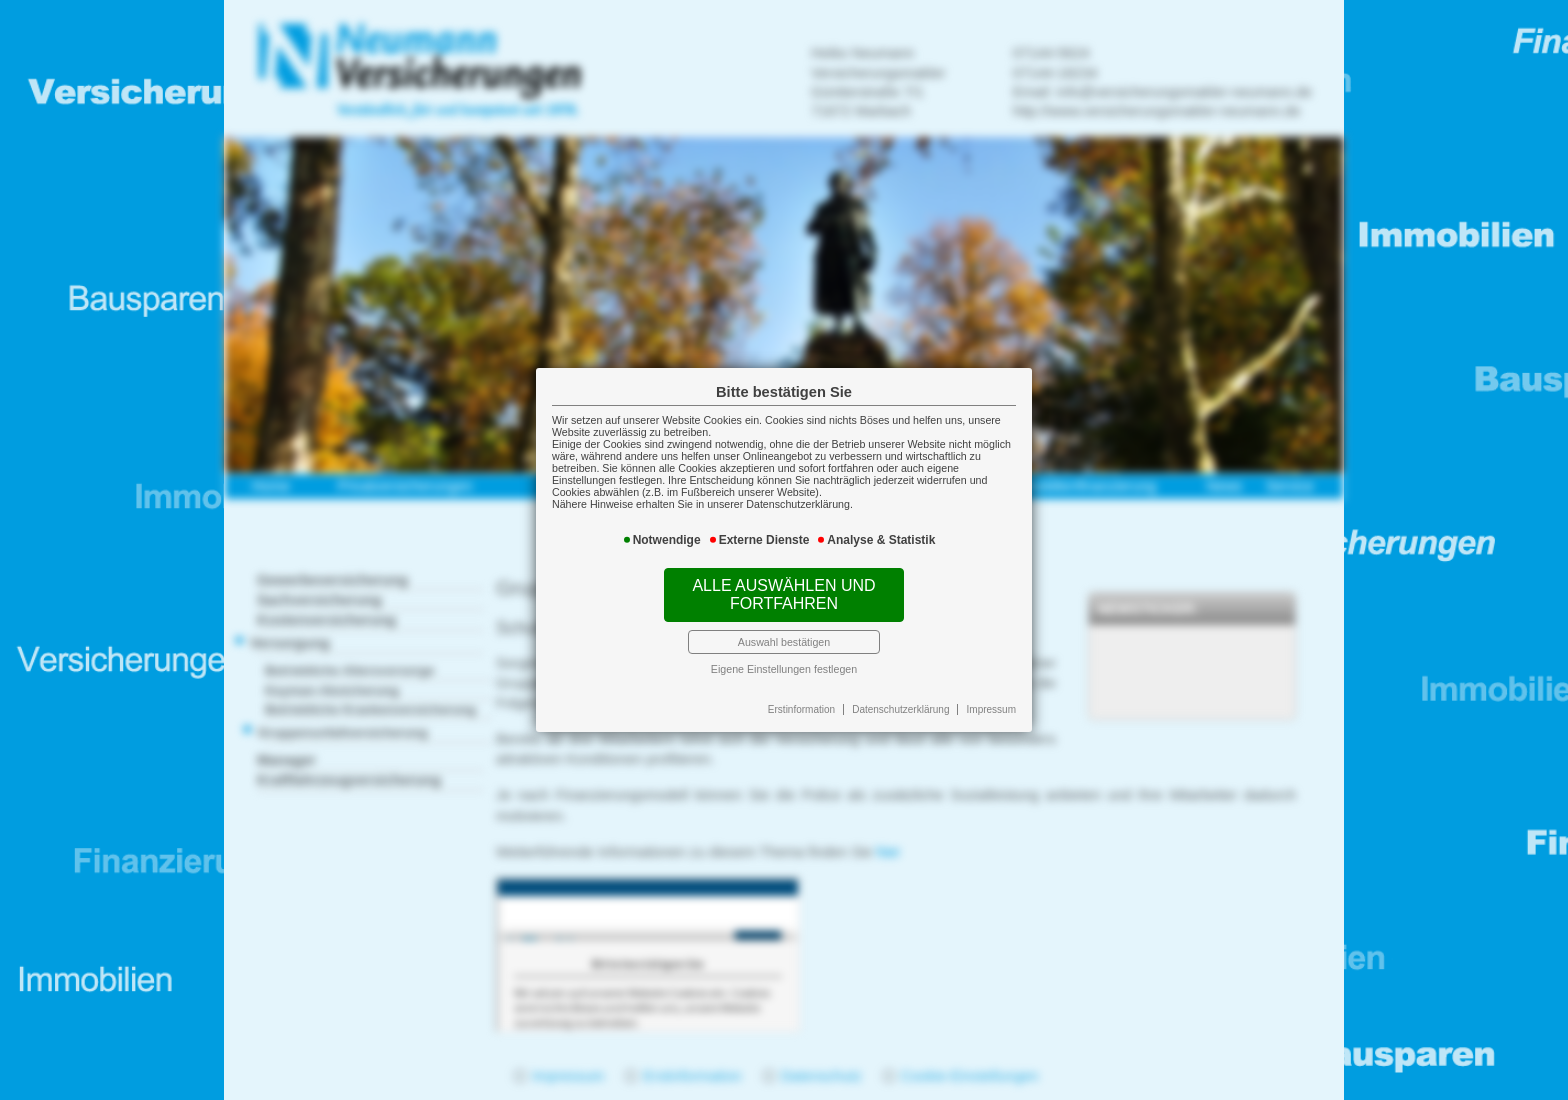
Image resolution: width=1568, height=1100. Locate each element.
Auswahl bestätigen (784, 642)
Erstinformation (801, 709)
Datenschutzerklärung (900, 709)
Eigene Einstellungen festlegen (784, 669)
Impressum (991, 709)
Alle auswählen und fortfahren (783, 594)
